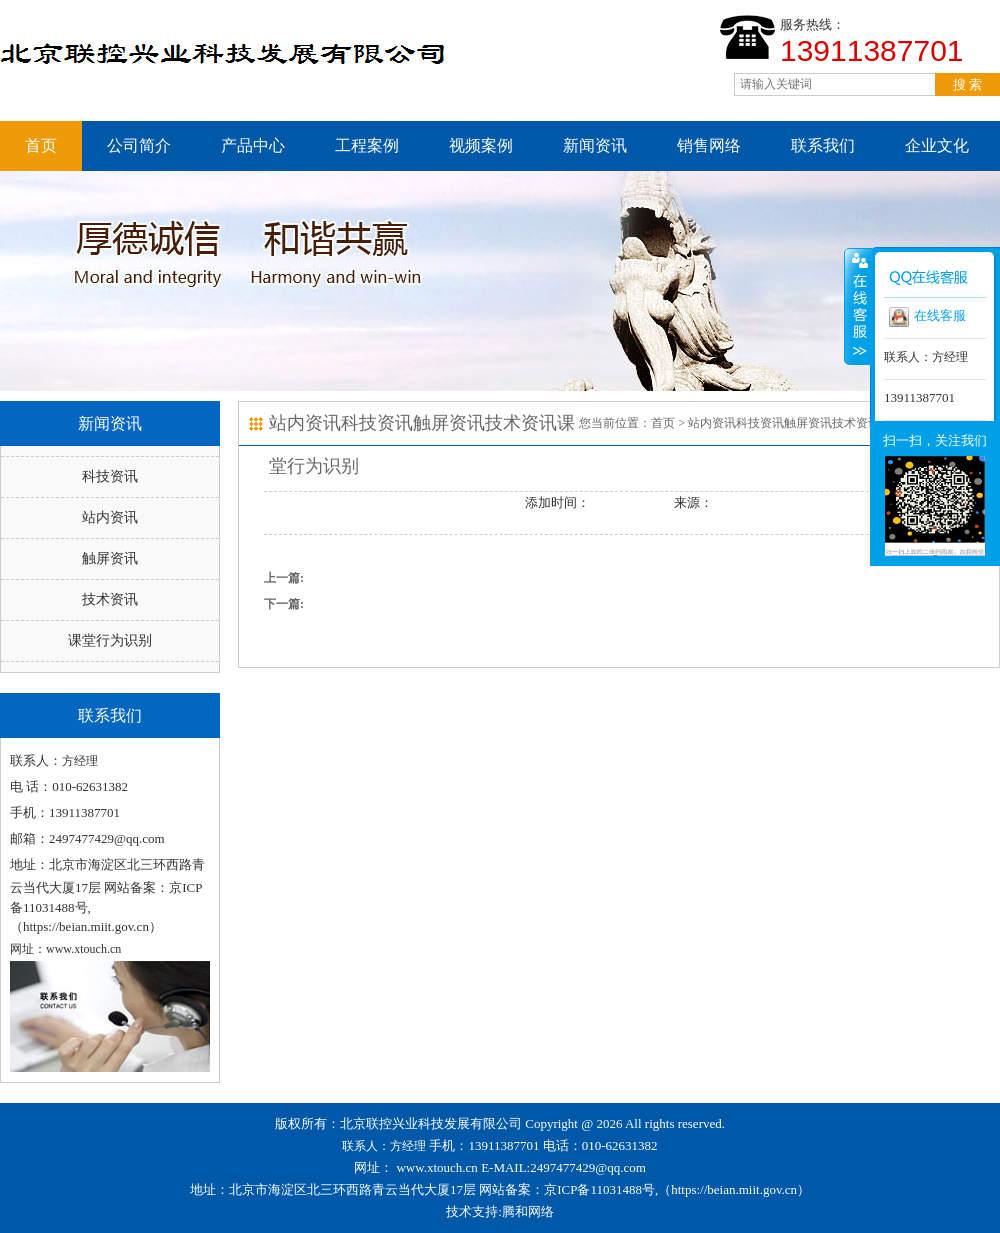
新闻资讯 (595, 145)
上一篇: (284, 578)
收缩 (858, 306)
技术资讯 (110, 599)
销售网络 (709, 145)
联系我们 (823, 145)
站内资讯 (110, 517)
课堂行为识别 (110, 640)
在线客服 (927, 317)
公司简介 (139, 145)
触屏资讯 (110, 558)
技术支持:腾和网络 (500, 1211)
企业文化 (937, 145)
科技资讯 (110, 476)
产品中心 (253, 145)
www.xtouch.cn (436, 1167)
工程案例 (367, 145)
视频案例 (481, 145)
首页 (41, 145)
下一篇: (284, 604)
